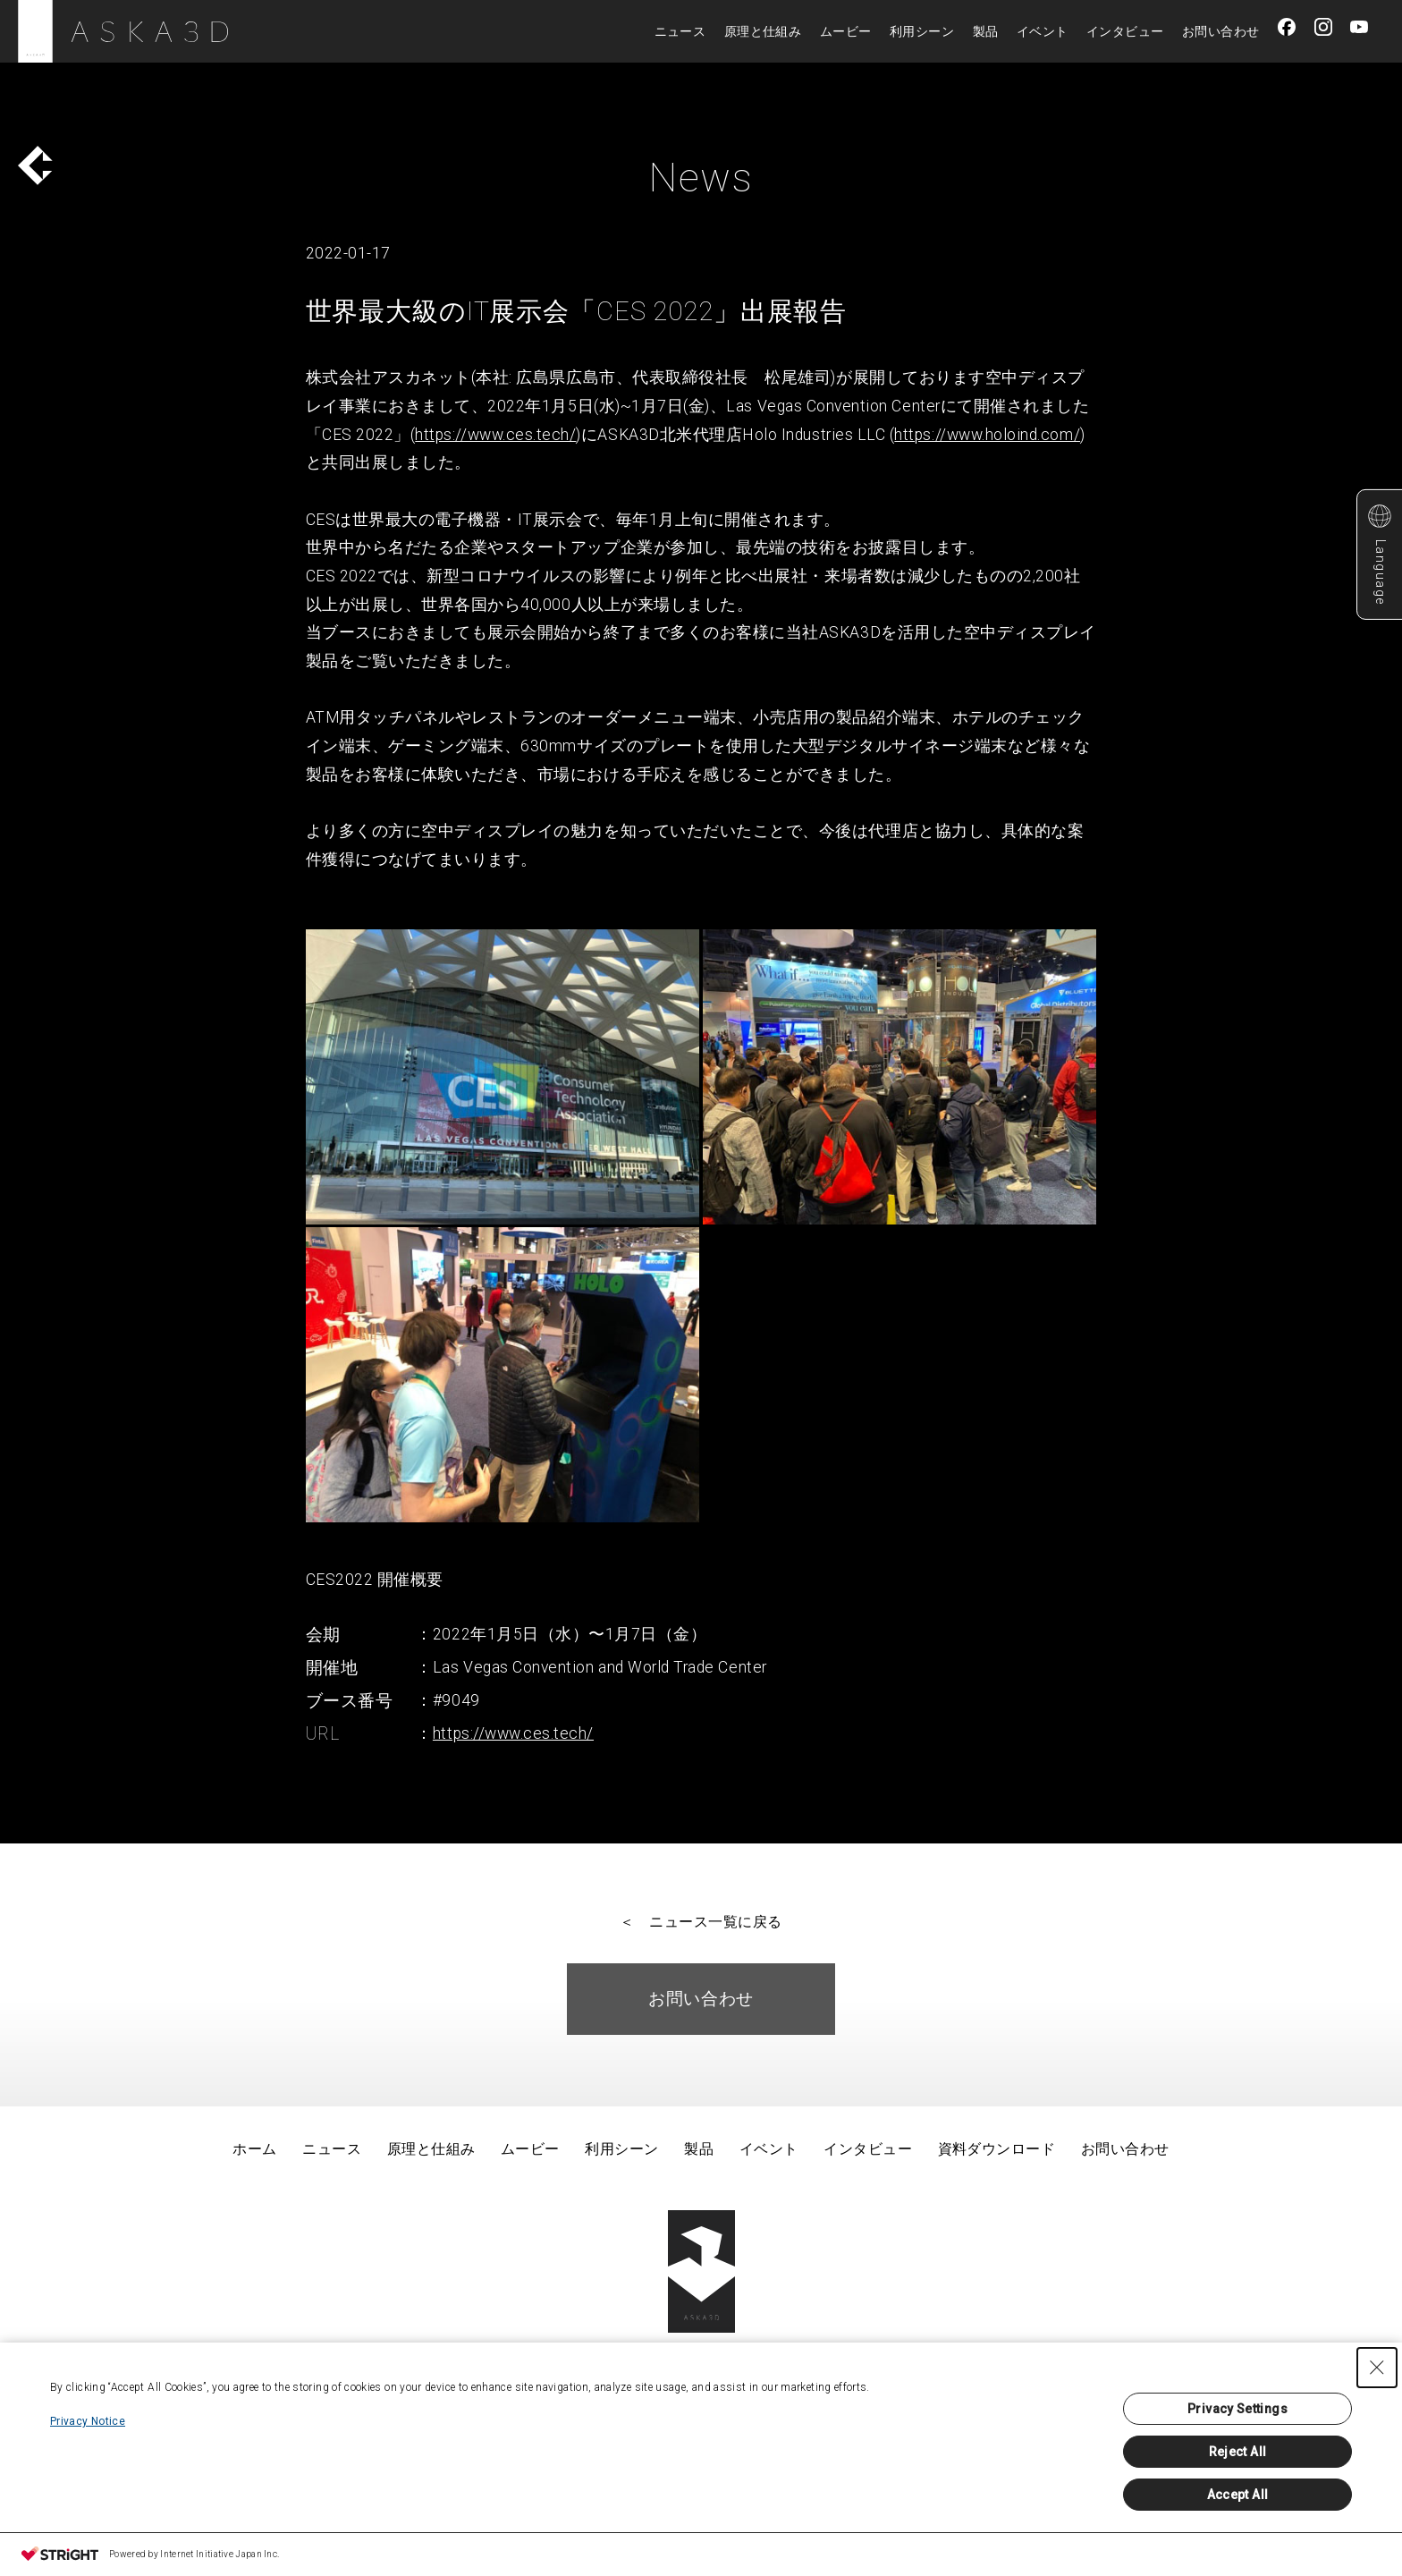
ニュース (680, 31)
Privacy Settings (1237, 2409)
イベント (1042, 31)
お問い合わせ (1221, 31)
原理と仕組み (763, 31)
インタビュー (1125, 31)
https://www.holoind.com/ (987, 435)
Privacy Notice (87, 2421)
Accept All (1238, 2494)
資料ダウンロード (997, 2148)
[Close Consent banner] (1377, 2367)
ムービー (846, 31)
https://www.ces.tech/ (495, 435)
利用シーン (922, 31)
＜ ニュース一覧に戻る (700, 1921)
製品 (986, 31)
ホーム (254, 2148)
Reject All (1238, 2452)
